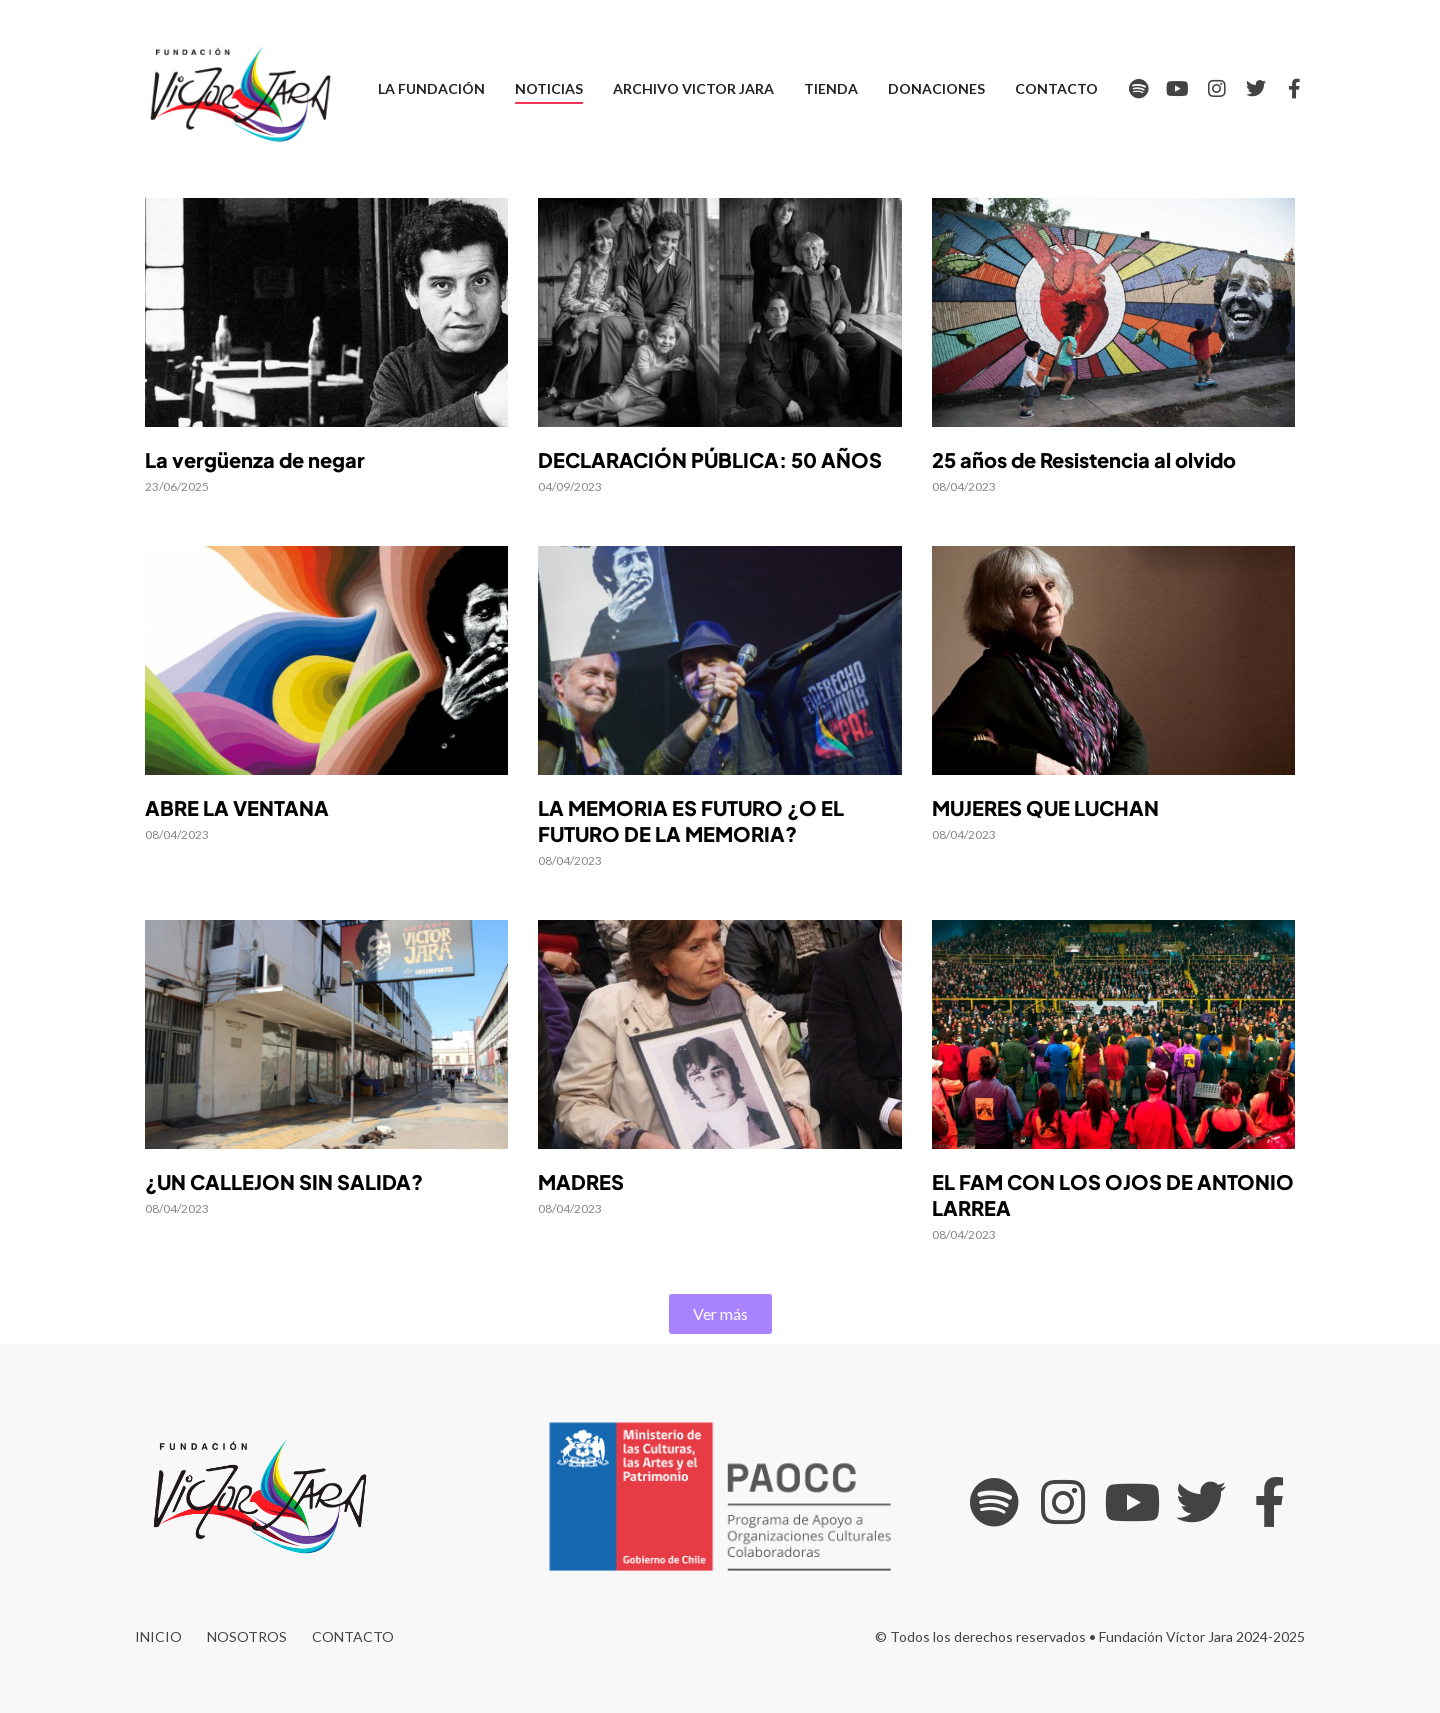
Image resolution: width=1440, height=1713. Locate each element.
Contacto (1056, 88)
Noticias (549, 88)
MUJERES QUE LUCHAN (1045, 807)
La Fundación (431, 88)
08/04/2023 (964, 486)
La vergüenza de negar (255, 459)
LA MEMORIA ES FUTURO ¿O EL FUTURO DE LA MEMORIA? (691, 820)
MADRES (581, 1181)
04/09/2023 (570, 486)
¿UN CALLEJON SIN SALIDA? (284, 1181)
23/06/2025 (177, 486)
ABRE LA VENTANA (237, 807)
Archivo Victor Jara (693, 88)
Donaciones (936, 88)
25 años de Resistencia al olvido (1084, 459)
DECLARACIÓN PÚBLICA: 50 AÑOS (710, 459)
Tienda (831, 88)
